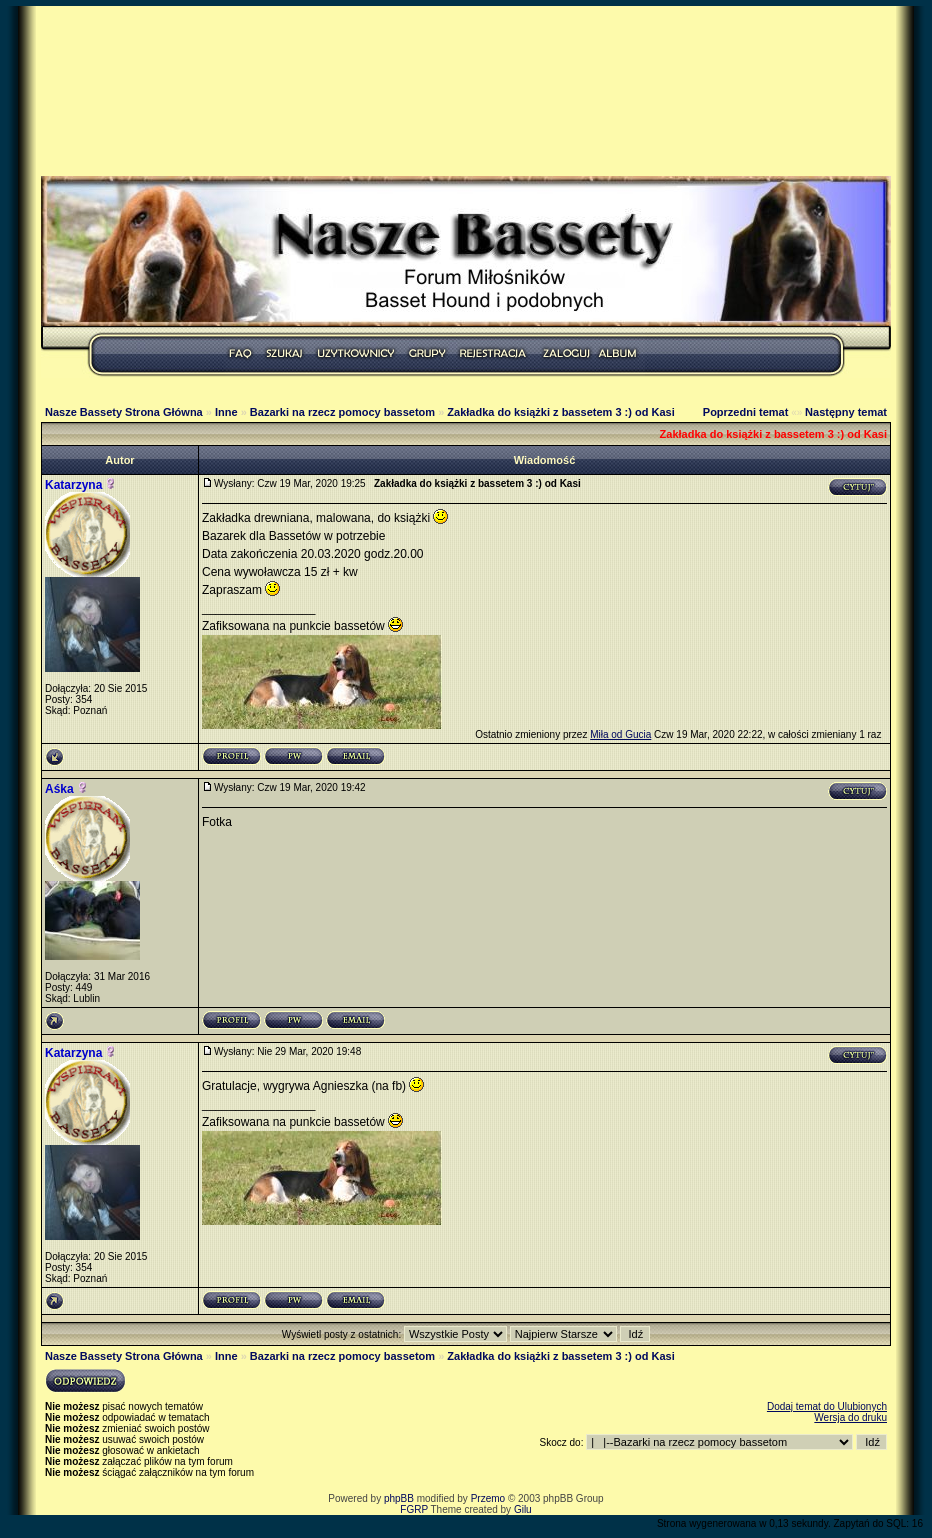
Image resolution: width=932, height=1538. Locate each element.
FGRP (414, 1509)
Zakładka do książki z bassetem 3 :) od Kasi (560, 412)
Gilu (523, 1509)
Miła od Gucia (620, 734)
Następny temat (846, 412)
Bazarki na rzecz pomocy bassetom (342, 412)
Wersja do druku (850, 1417)
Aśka (59, 789)
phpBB (399, 1498)
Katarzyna (73, 485)
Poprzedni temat (746, 412)
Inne (226, 412)
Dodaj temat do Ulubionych (827, 1406)
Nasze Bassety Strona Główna (124, 412)
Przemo (488, 1498)
